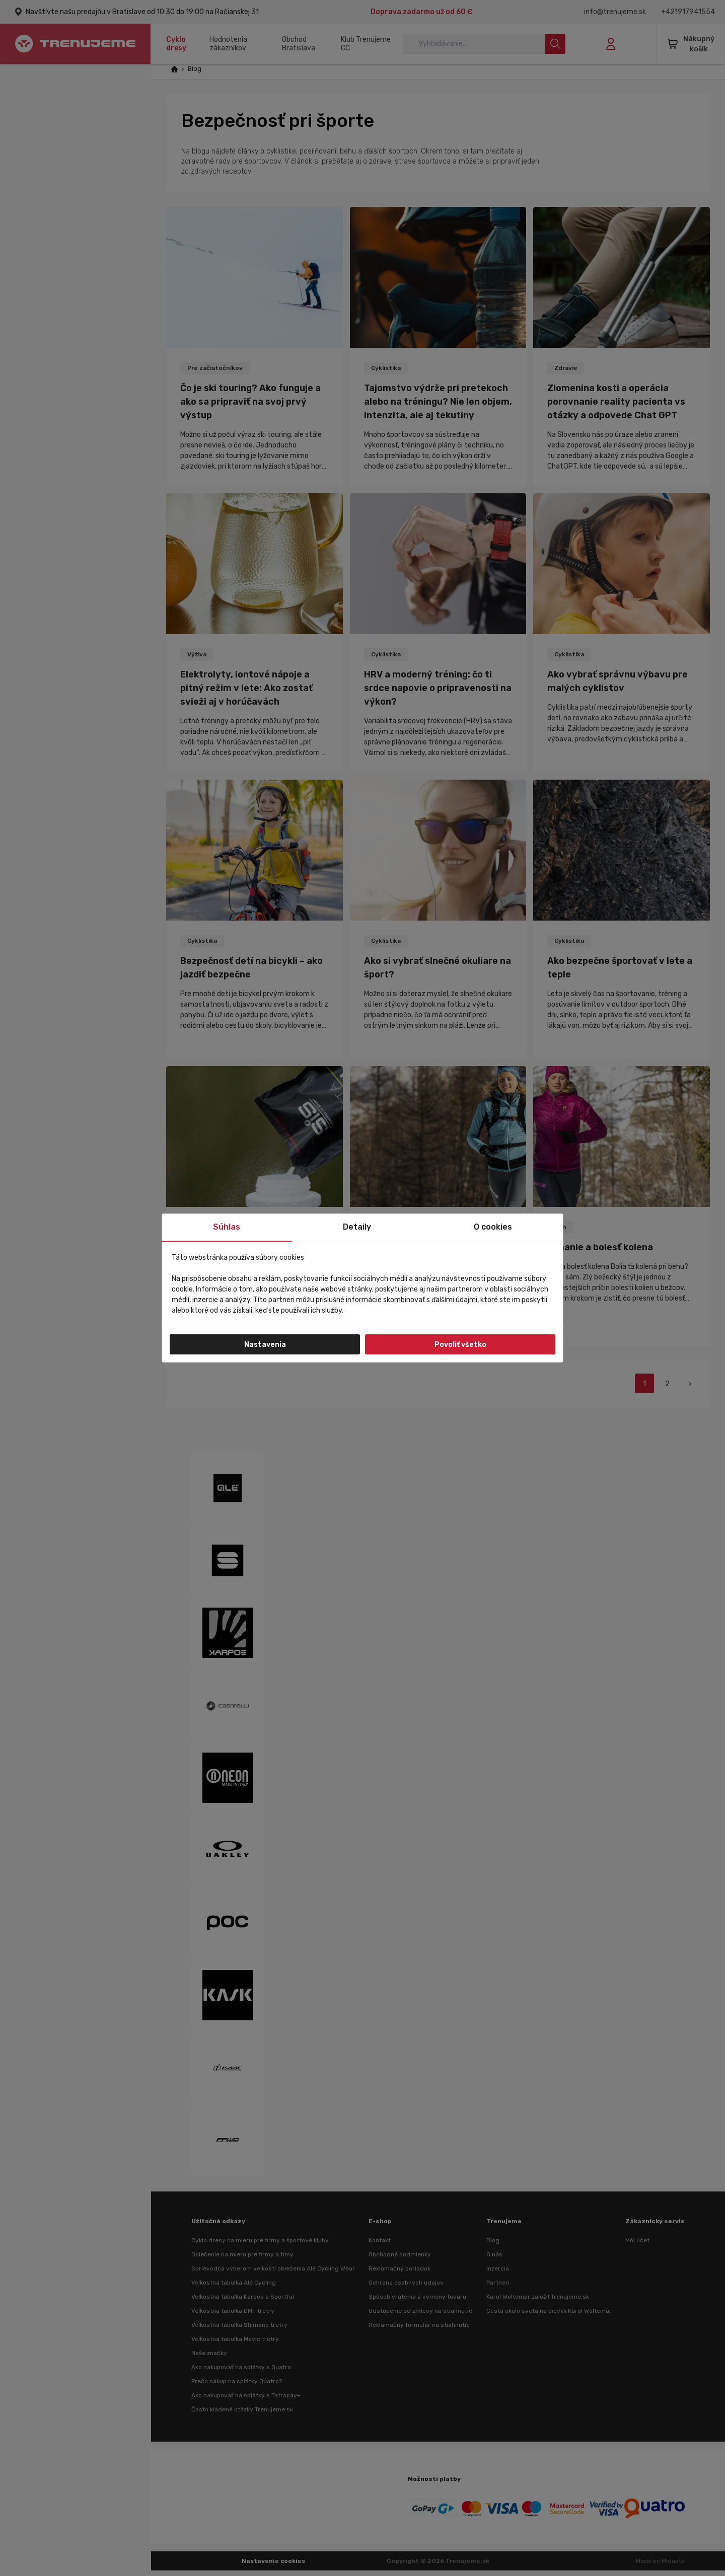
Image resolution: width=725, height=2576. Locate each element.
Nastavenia (265, 1344)
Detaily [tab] (357, 1227)
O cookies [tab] (493, 1227)
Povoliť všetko (460, 1344)
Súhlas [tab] (226, 1227)
